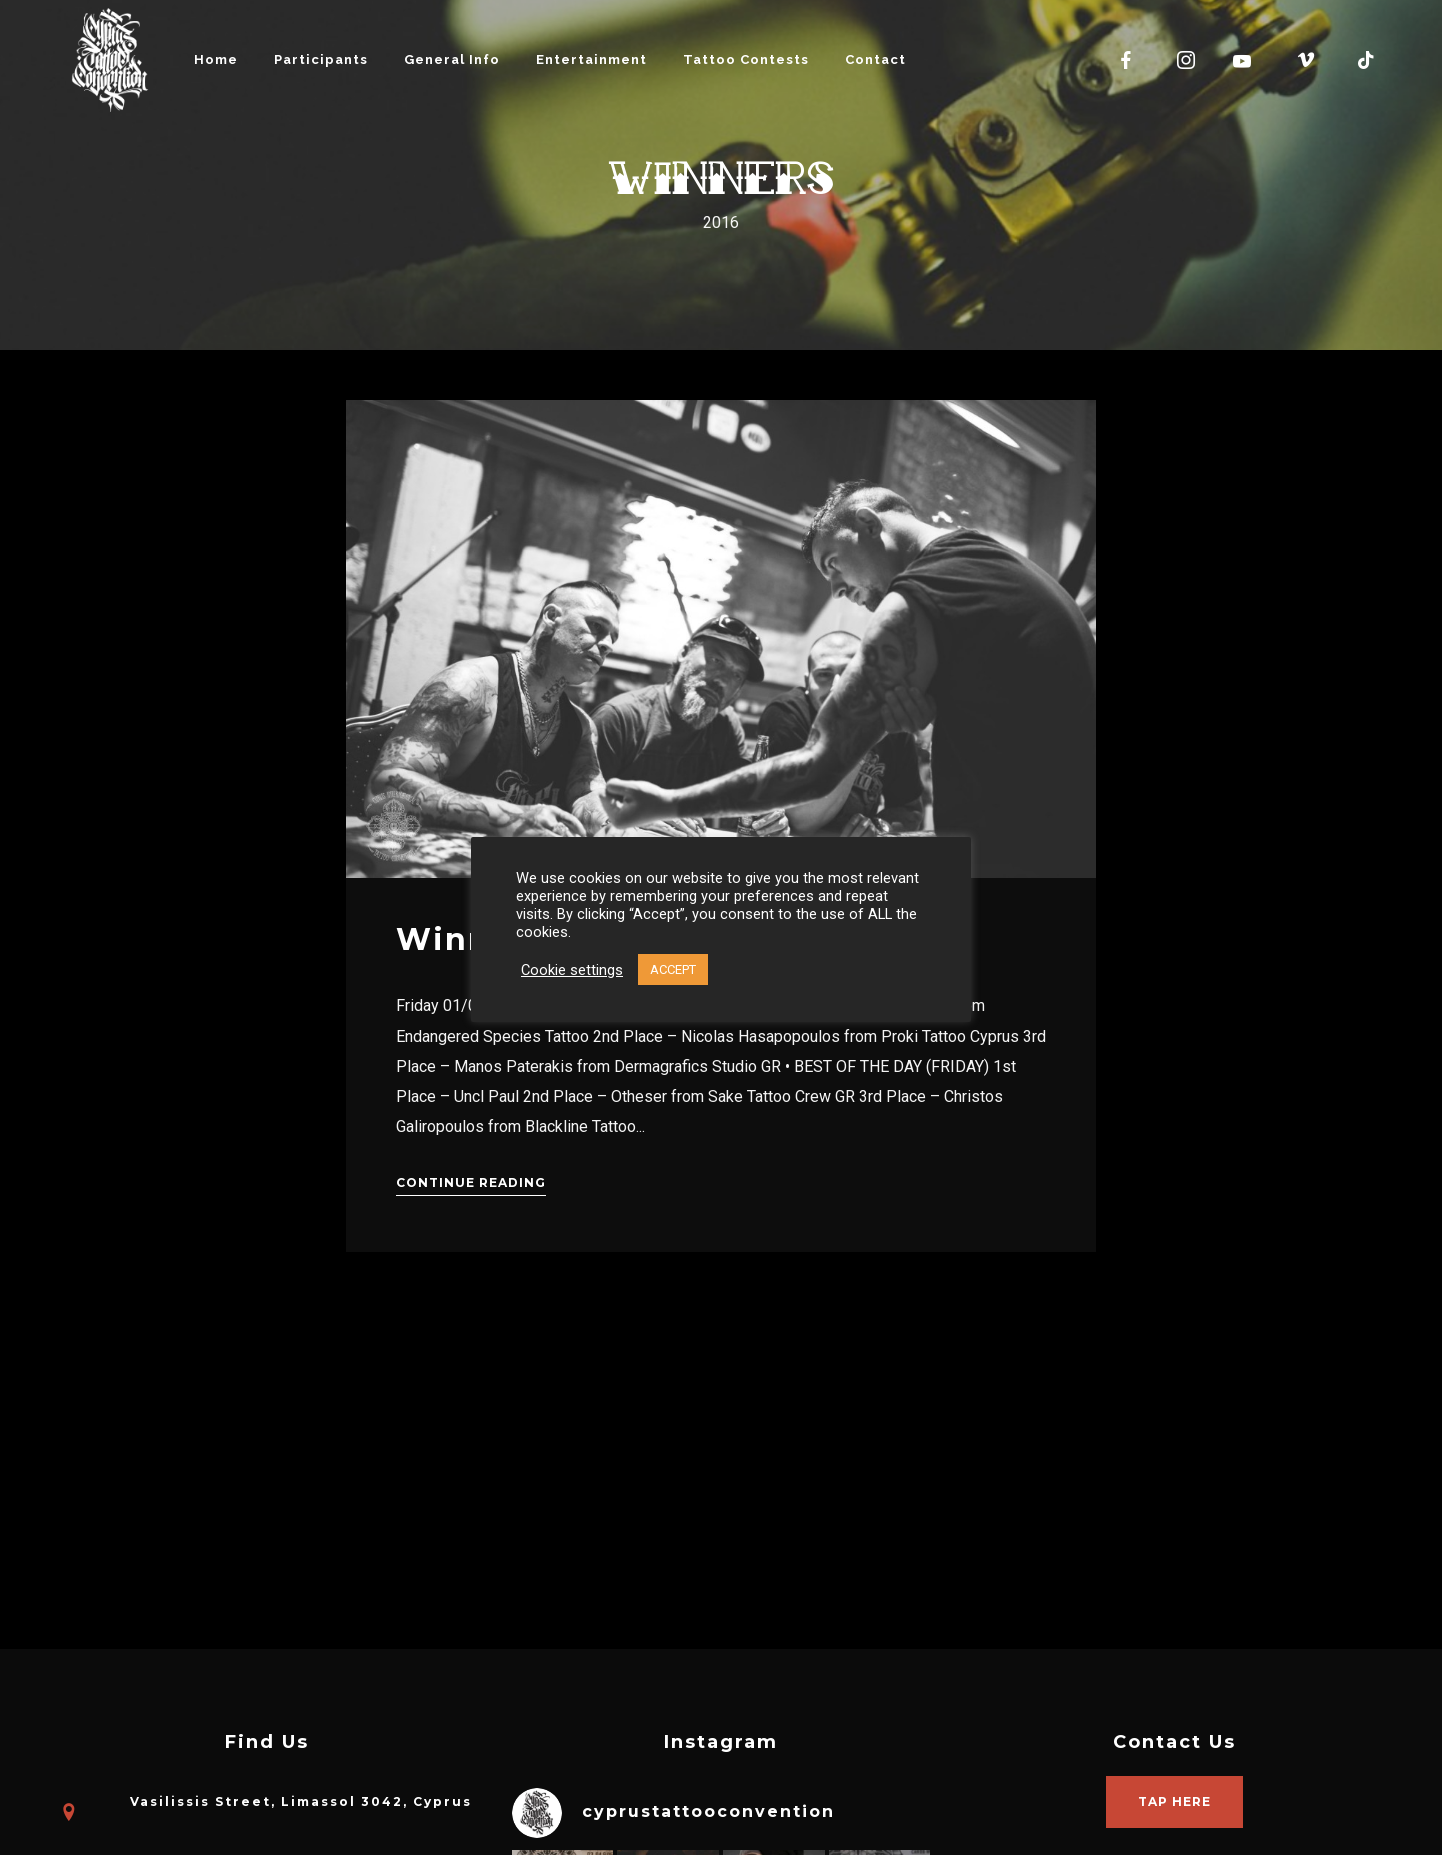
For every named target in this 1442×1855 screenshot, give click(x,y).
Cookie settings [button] (572, 970)
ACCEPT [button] (673, 969)
